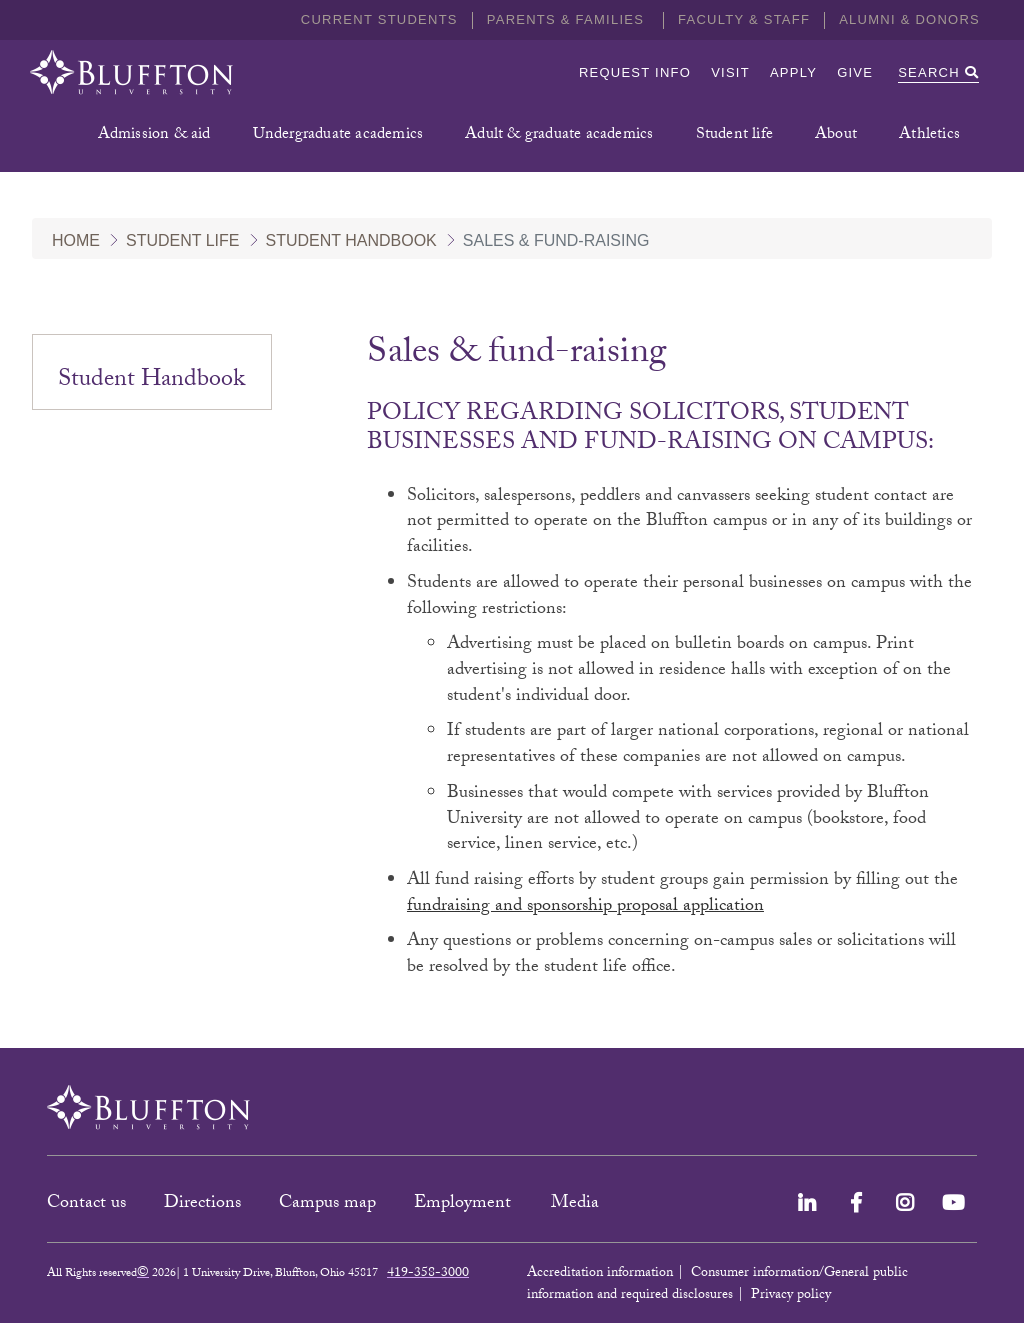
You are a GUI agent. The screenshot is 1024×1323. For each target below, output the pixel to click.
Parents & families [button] (568, 19)
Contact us (86, 1204)
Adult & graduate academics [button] (559, 135)
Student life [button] (734, 135)
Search (938, 72)
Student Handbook (351, 240)
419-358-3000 (428, 1274)
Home (76, 240)
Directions (202, 1204)
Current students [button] (379, 19)
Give (855, 72)
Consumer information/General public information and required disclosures (717, 1285)
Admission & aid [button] (154, 135)
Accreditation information (600, 1274)
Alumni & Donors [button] (909, 19)
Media (577, 1204)
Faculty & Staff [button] (744, 19)
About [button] (836, 135)
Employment (465, 1204)
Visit (730, 72)
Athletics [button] (929, 135)
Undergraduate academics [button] (338, 135)
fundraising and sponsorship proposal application (585, 907)
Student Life (183, 240)
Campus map (327, 1204)
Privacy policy (791, 1296)
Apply (793, 72)
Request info (635, 72)
